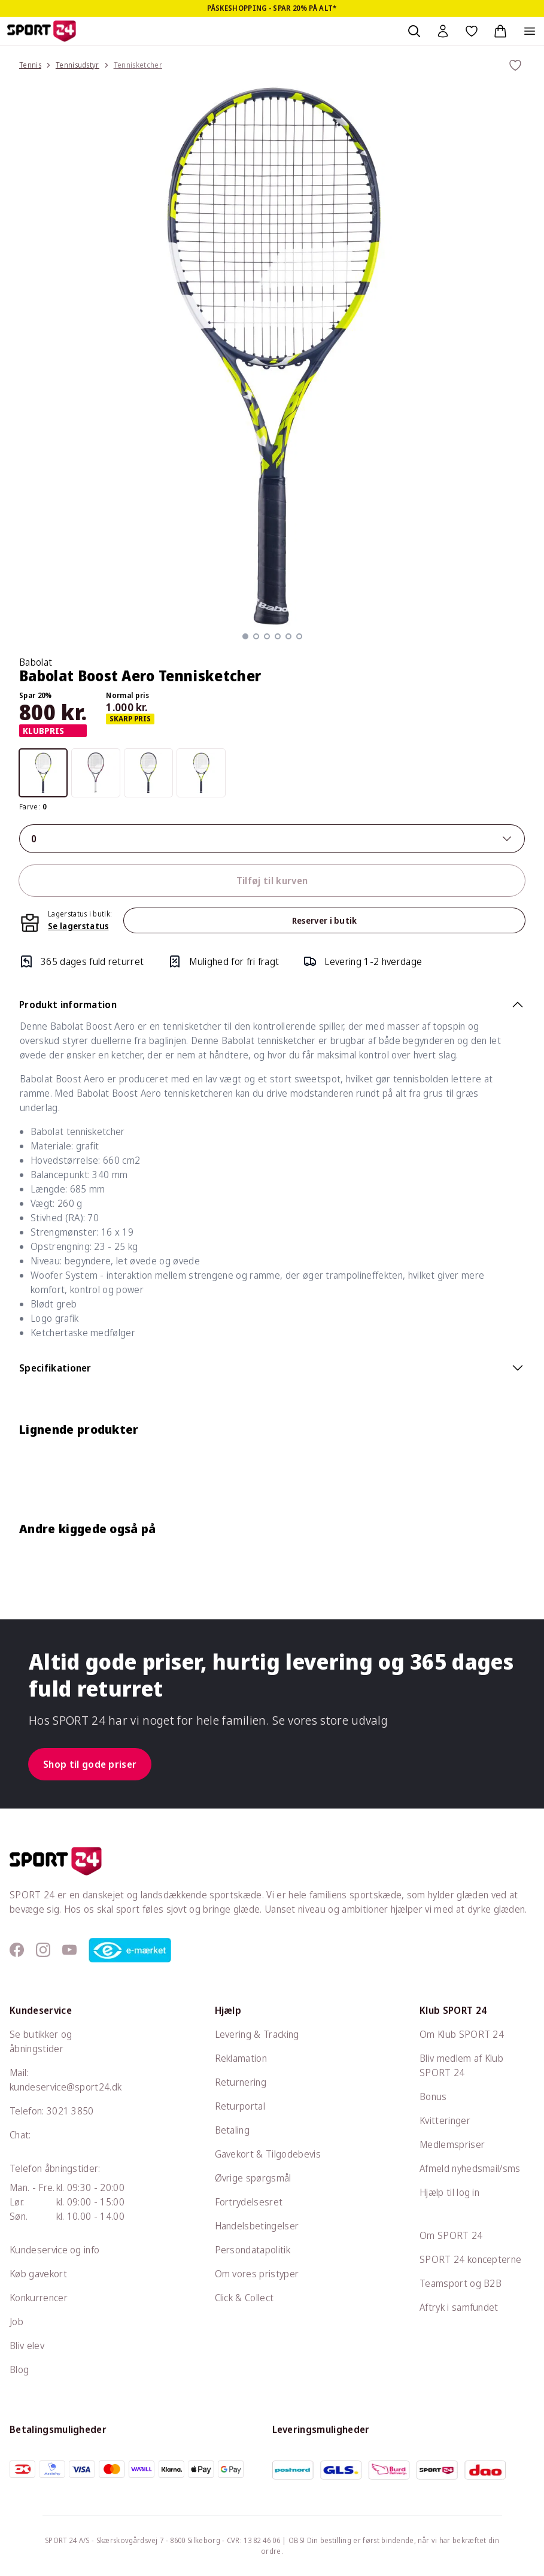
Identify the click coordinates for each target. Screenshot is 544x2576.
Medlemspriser (452, 2144)
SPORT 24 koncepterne (470, 2259)
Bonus (433, 2096)
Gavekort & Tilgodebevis (268, 2154)
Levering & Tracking (257, 2034)
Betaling (232, 2130)
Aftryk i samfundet (459, 2307)
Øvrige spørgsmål (253, 2177)
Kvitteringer (445, 2120)
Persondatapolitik (252, 2249)
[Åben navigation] (529, 31)
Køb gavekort (38, 2273)
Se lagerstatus (78, 926)
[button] (245, 636)
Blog (19, 2369)
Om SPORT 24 (451, 2235)
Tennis (30, 65)
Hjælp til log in (449, 2192)
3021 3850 (70, 2110)
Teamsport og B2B (461, 2283)
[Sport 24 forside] (41, 31)
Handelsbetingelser (257, 2225)
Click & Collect (244, 2297)
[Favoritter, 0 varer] (471, 31)
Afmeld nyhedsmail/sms (470, 2168)
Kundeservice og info (54, 2249)
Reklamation (241, 2058)
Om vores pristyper (257, 2273)
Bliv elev (27, 2345)
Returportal (240, 2106)
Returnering (241, 2082)
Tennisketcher (138, 65)
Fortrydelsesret (249, 2201)
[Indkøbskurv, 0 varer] (500, 31)
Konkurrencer (39, 2297)
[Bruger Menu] (442, 31)
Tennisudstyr (77, 65)
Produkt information (272, 1004)
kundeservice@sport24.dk (65, 2086)
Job (16, 2321)
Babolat (35, 662)
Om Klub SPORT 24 (462, 2034)
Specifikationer (272, 1368)
